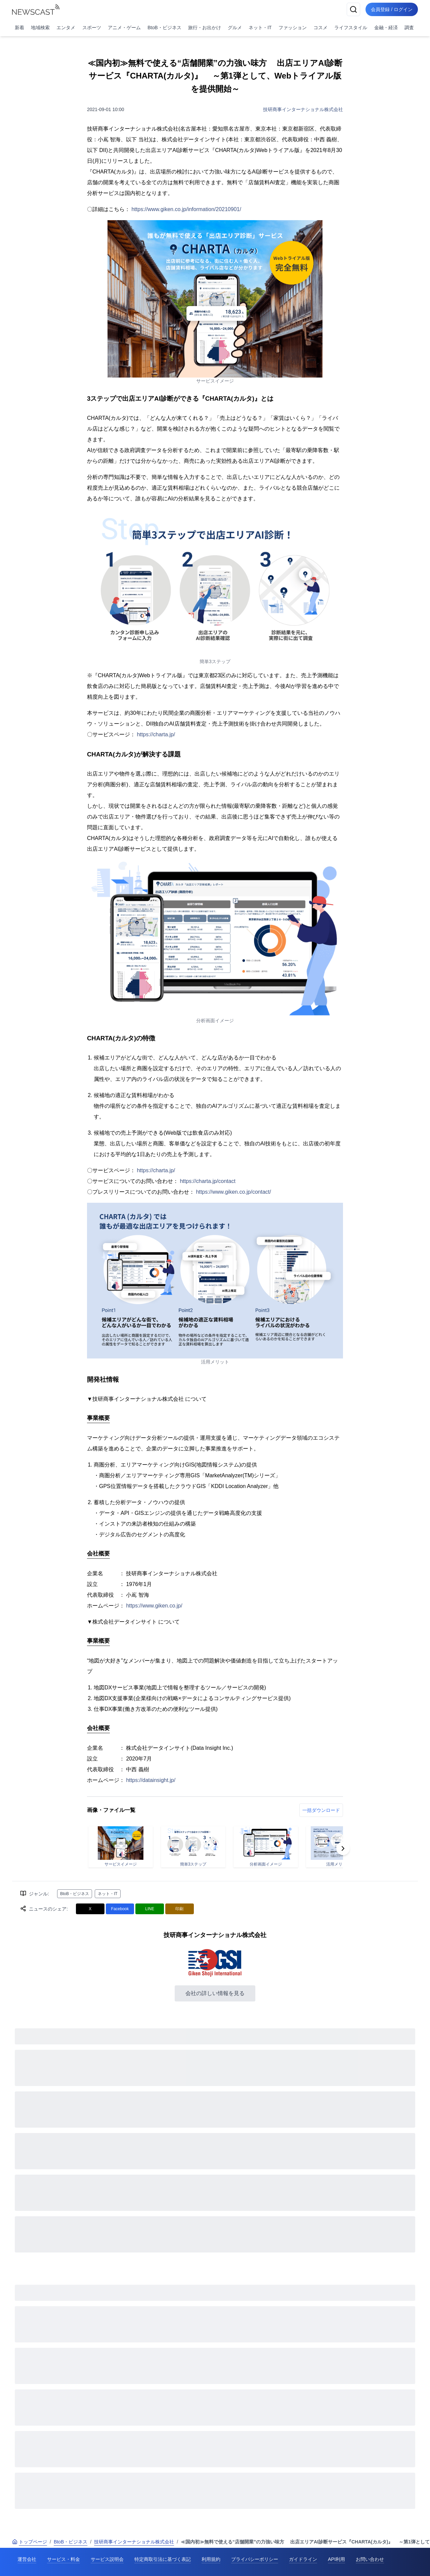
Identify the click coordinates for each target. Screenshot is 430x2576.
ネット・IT (260, 27)
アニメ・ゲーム (124, 27)
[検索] (353, 9)
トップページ (29, 2541)
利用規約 (211, 2559)
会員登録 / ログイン (392, 9)
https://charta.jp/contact (207, 1181)
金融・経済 (386, 27)
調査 (409, 27)
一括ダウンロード (321, 1810)
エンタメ (65, 27)
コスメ (320, 27)
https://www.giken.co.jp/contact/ (233, 1192)
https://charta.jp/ (156, 734)
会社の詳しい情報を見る (215, 1993)
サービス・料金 (63, 2559)
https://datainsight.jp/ (150, 1780)
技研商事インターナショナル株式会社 (303, 109)
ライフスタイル (350, 27)
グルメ (235, 27)
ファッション (292, 27)
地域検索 (40, 27)
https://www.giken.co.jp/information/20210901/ (186, 209)
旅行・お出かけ (204, 27)
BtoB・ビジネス (164, 27)
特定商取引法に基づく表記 (162, 2559)
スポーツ (91, 27)
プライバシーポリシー (254, 2559)
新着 (19, 27)
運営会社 (26, 2559)
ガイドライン (303, 2559)
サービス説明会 (107, 2559)
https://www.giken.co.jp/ (154, 1605)
